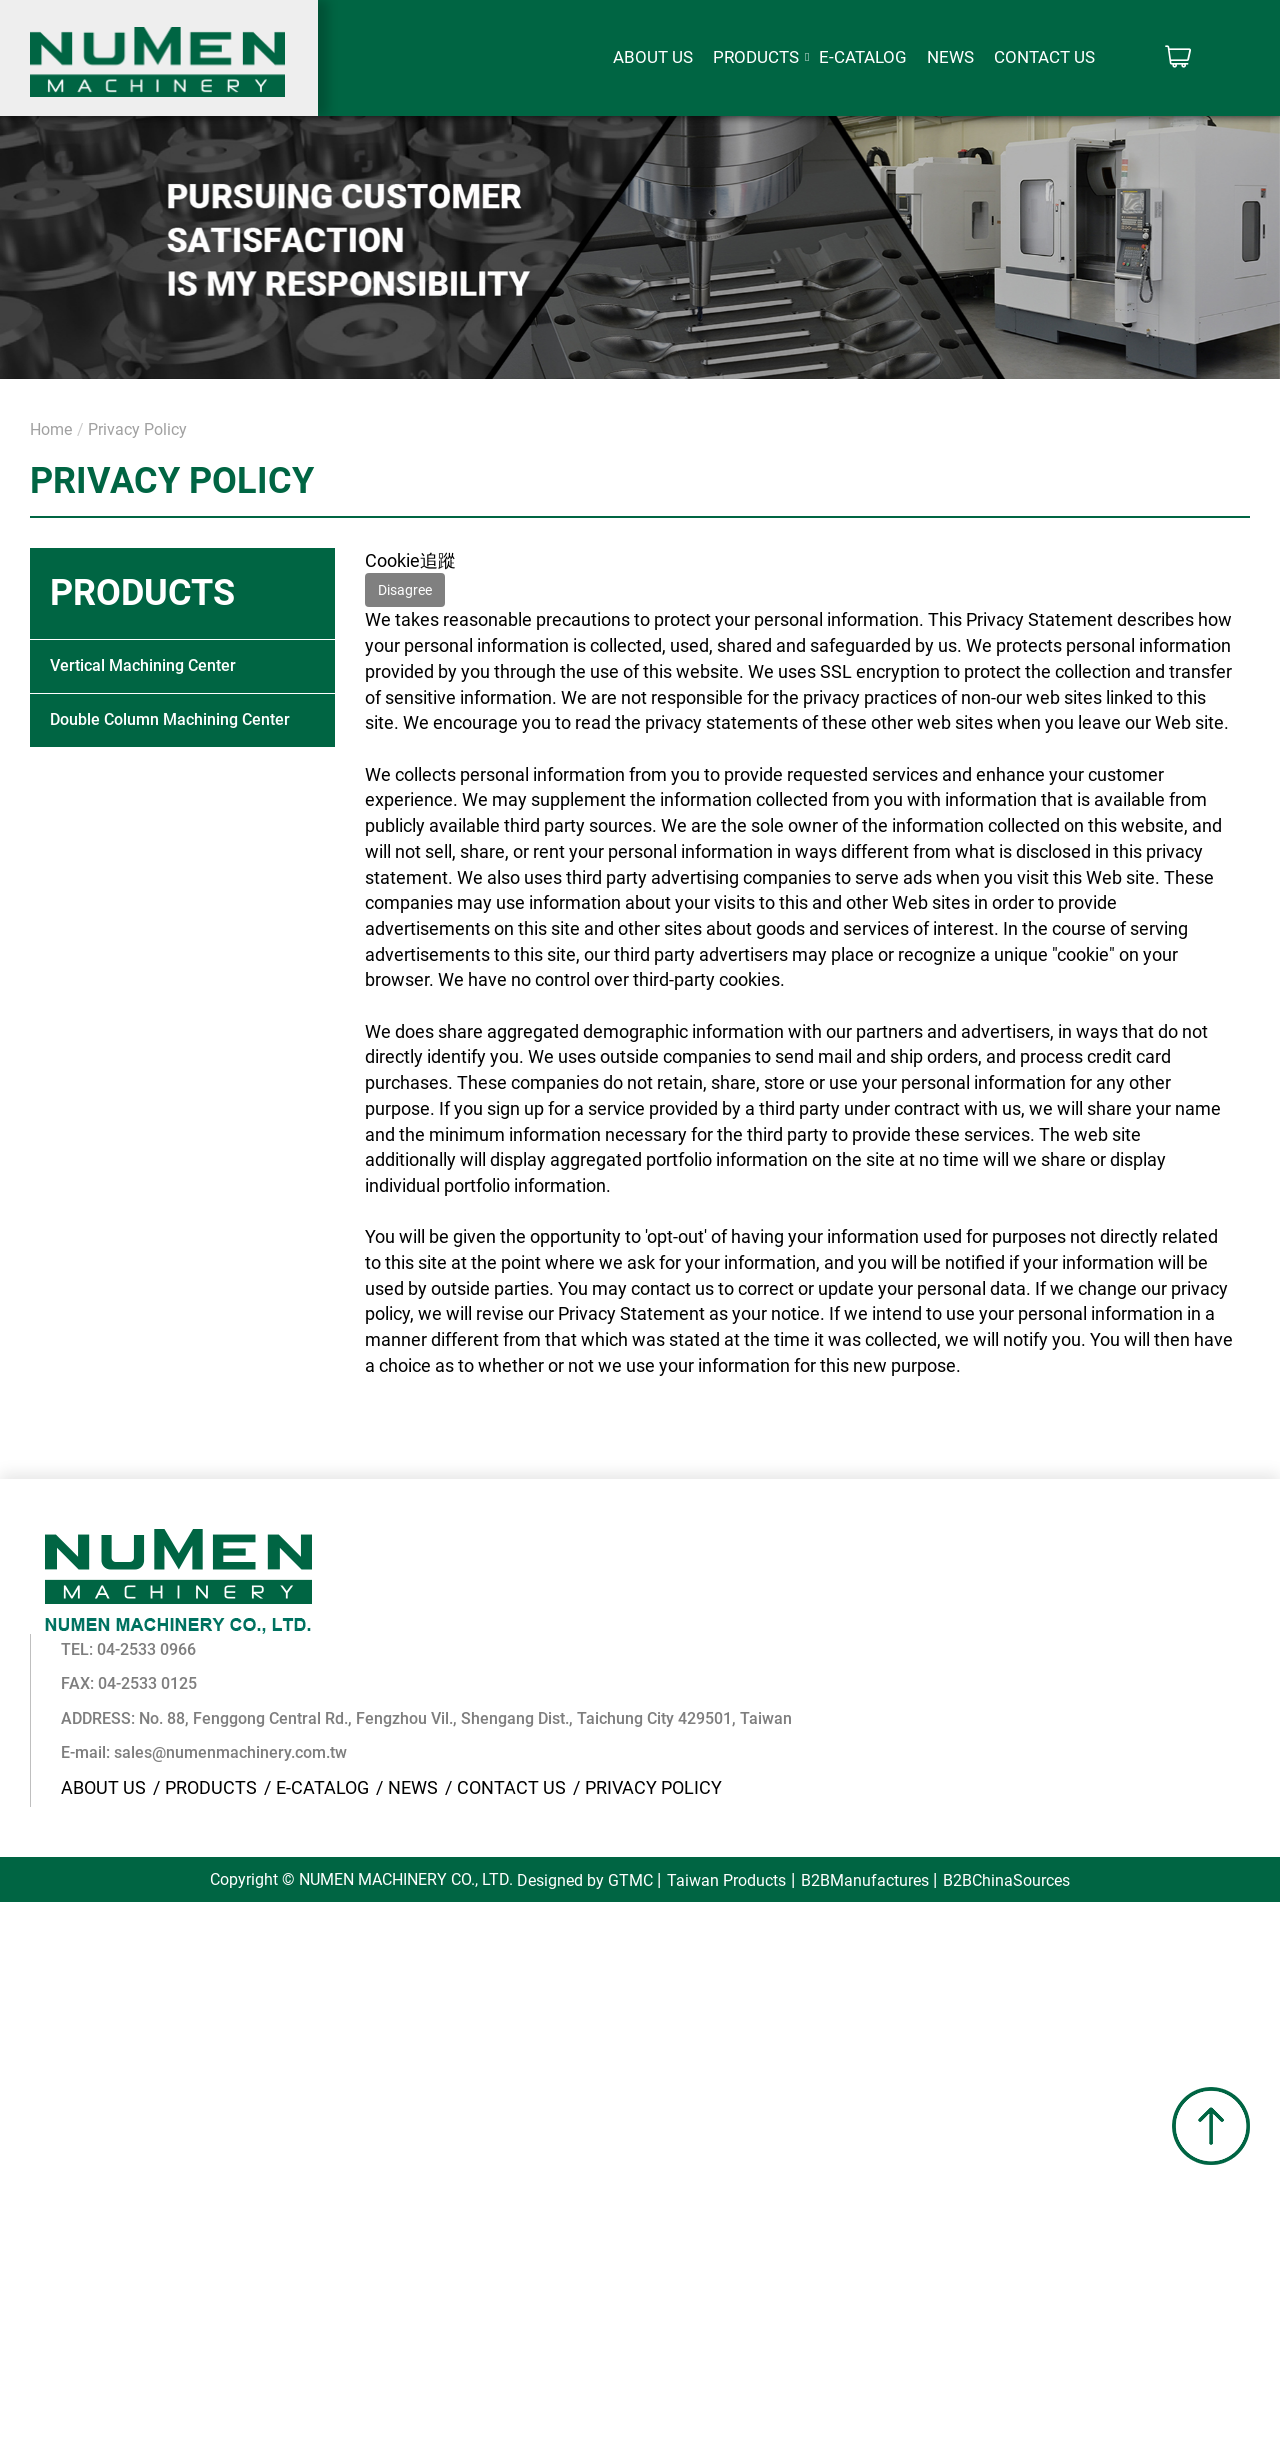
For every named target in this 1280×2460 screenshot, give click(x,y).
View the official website (201, 2040)
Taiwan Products (726, 1775)
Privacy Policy (137, 429)
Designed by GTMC (584, 1775)
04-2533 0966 (451, 1544)
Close (22, 1809)
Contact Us (1044, 57)
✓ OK (640, 2446)
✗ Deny (30, 1886)
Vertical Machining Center (143, 665)
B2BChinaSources (1007, 1775)
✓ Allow (31, 1860)
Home (51, 429)
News (950, 57)
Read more (50, 2040)
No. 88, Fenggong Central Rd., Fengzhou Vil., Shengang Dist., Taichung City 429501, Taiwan (770, 1612)
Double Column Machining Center (170, 719)
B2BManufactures (865, 1775)
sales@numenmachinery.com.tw (535, 1647)
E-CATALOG (863, 57)
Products (756, 57)
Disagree (405, 590)
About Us (653, 57)
